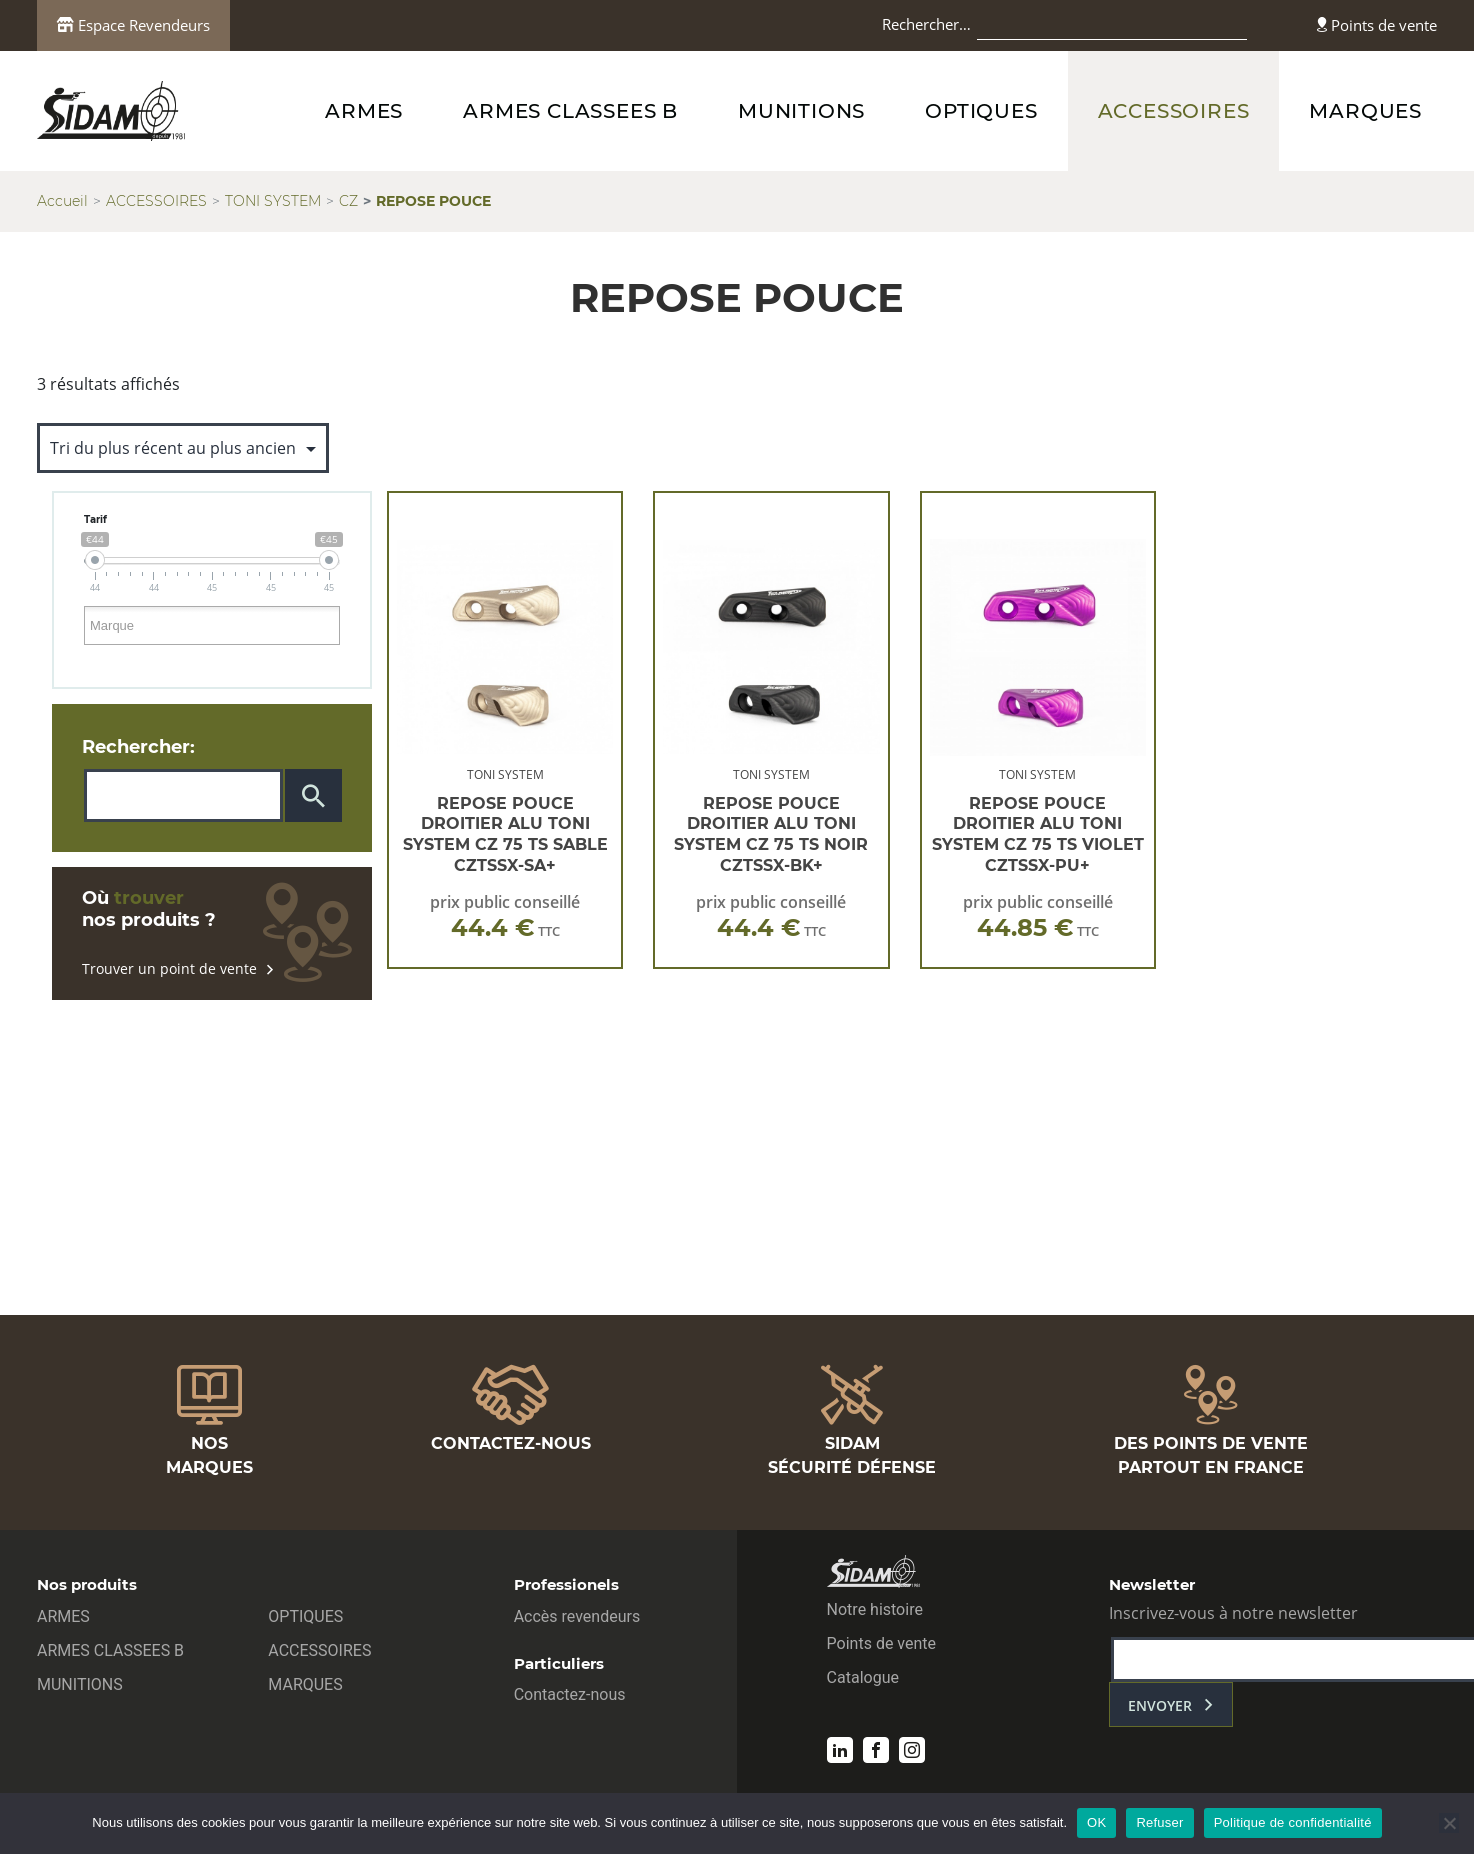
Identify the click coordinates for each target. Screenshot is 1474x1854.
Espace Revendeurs (133, 25)
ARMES (364, 111)
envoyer (1160, 1705)
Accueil (62, 201)
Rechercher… (926, 24)
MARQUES (1365, 111)
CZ (348, 201)
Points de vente (1377, 25)
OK (1096, 1822)
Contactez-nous (570, 1694)
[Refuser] (1449, 1823)
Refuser (1159, 1822)
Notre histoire (875, 1609)
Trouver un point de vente (177, 968)
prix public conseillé (505, 916)
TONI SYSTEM (273, 201)
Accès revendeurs (577, 1616)
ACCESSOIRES (1174, 111)
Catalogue (863, 1677)
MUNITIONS (801, 111)
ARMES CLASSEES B (570, 111)
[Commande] (183, 448)
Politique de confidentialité (1293, 1822)
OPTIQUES (981, 111)
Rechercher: (138, 747)
